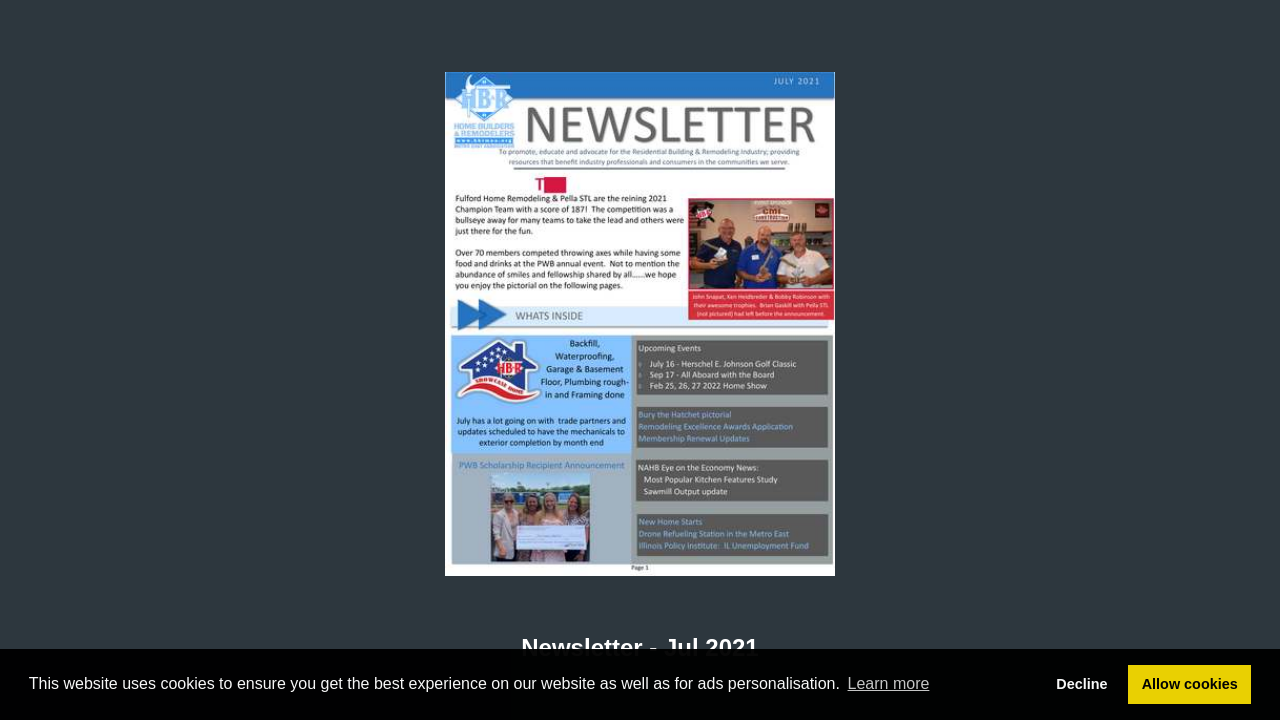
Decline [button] (1081, 684)
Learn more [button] (889, 683)
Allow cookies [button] (1190, 684)
